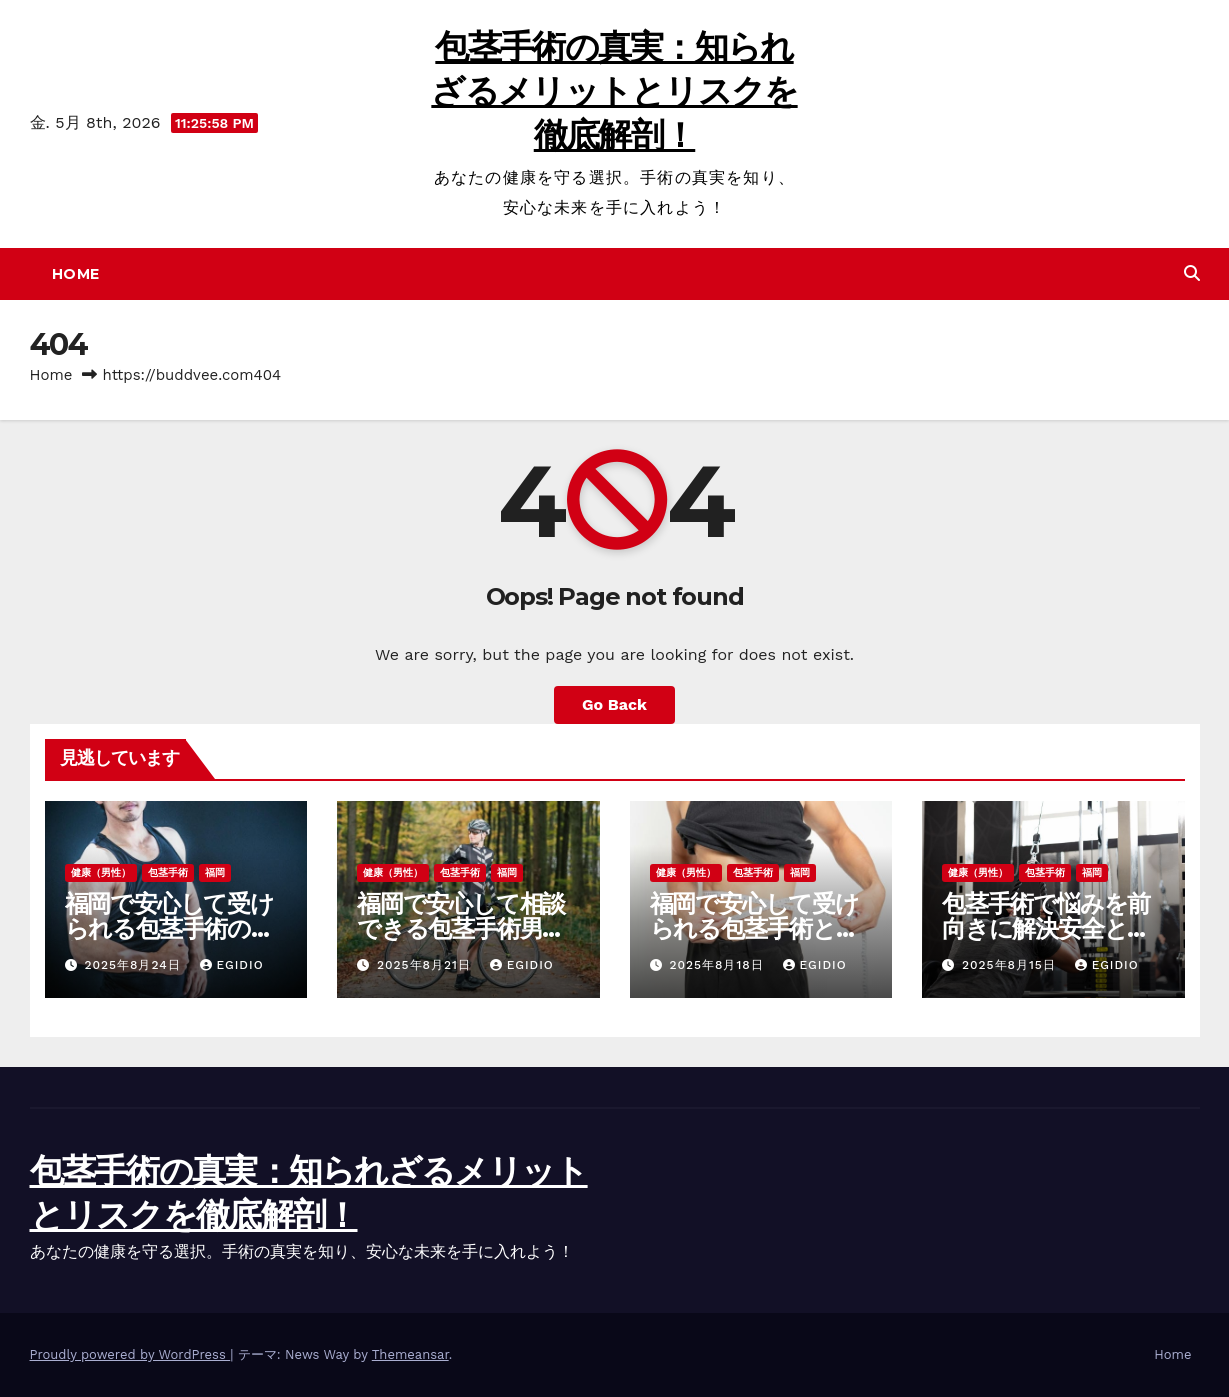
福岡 (215, 872)
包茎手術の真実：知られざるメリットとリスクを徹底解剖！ (614, 91)
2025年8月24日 (134, 965)
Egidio (232, 965)
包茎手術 (168, 872)
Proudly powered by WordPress (130, 1354)
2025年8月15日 (1011, 965)
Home (76, 274)
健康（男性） (101, 872)
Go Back (614, 704)
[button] (1192, 273)
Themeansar (410, 1354)
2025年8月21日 (426, 965)
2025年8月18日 (718, 965)
